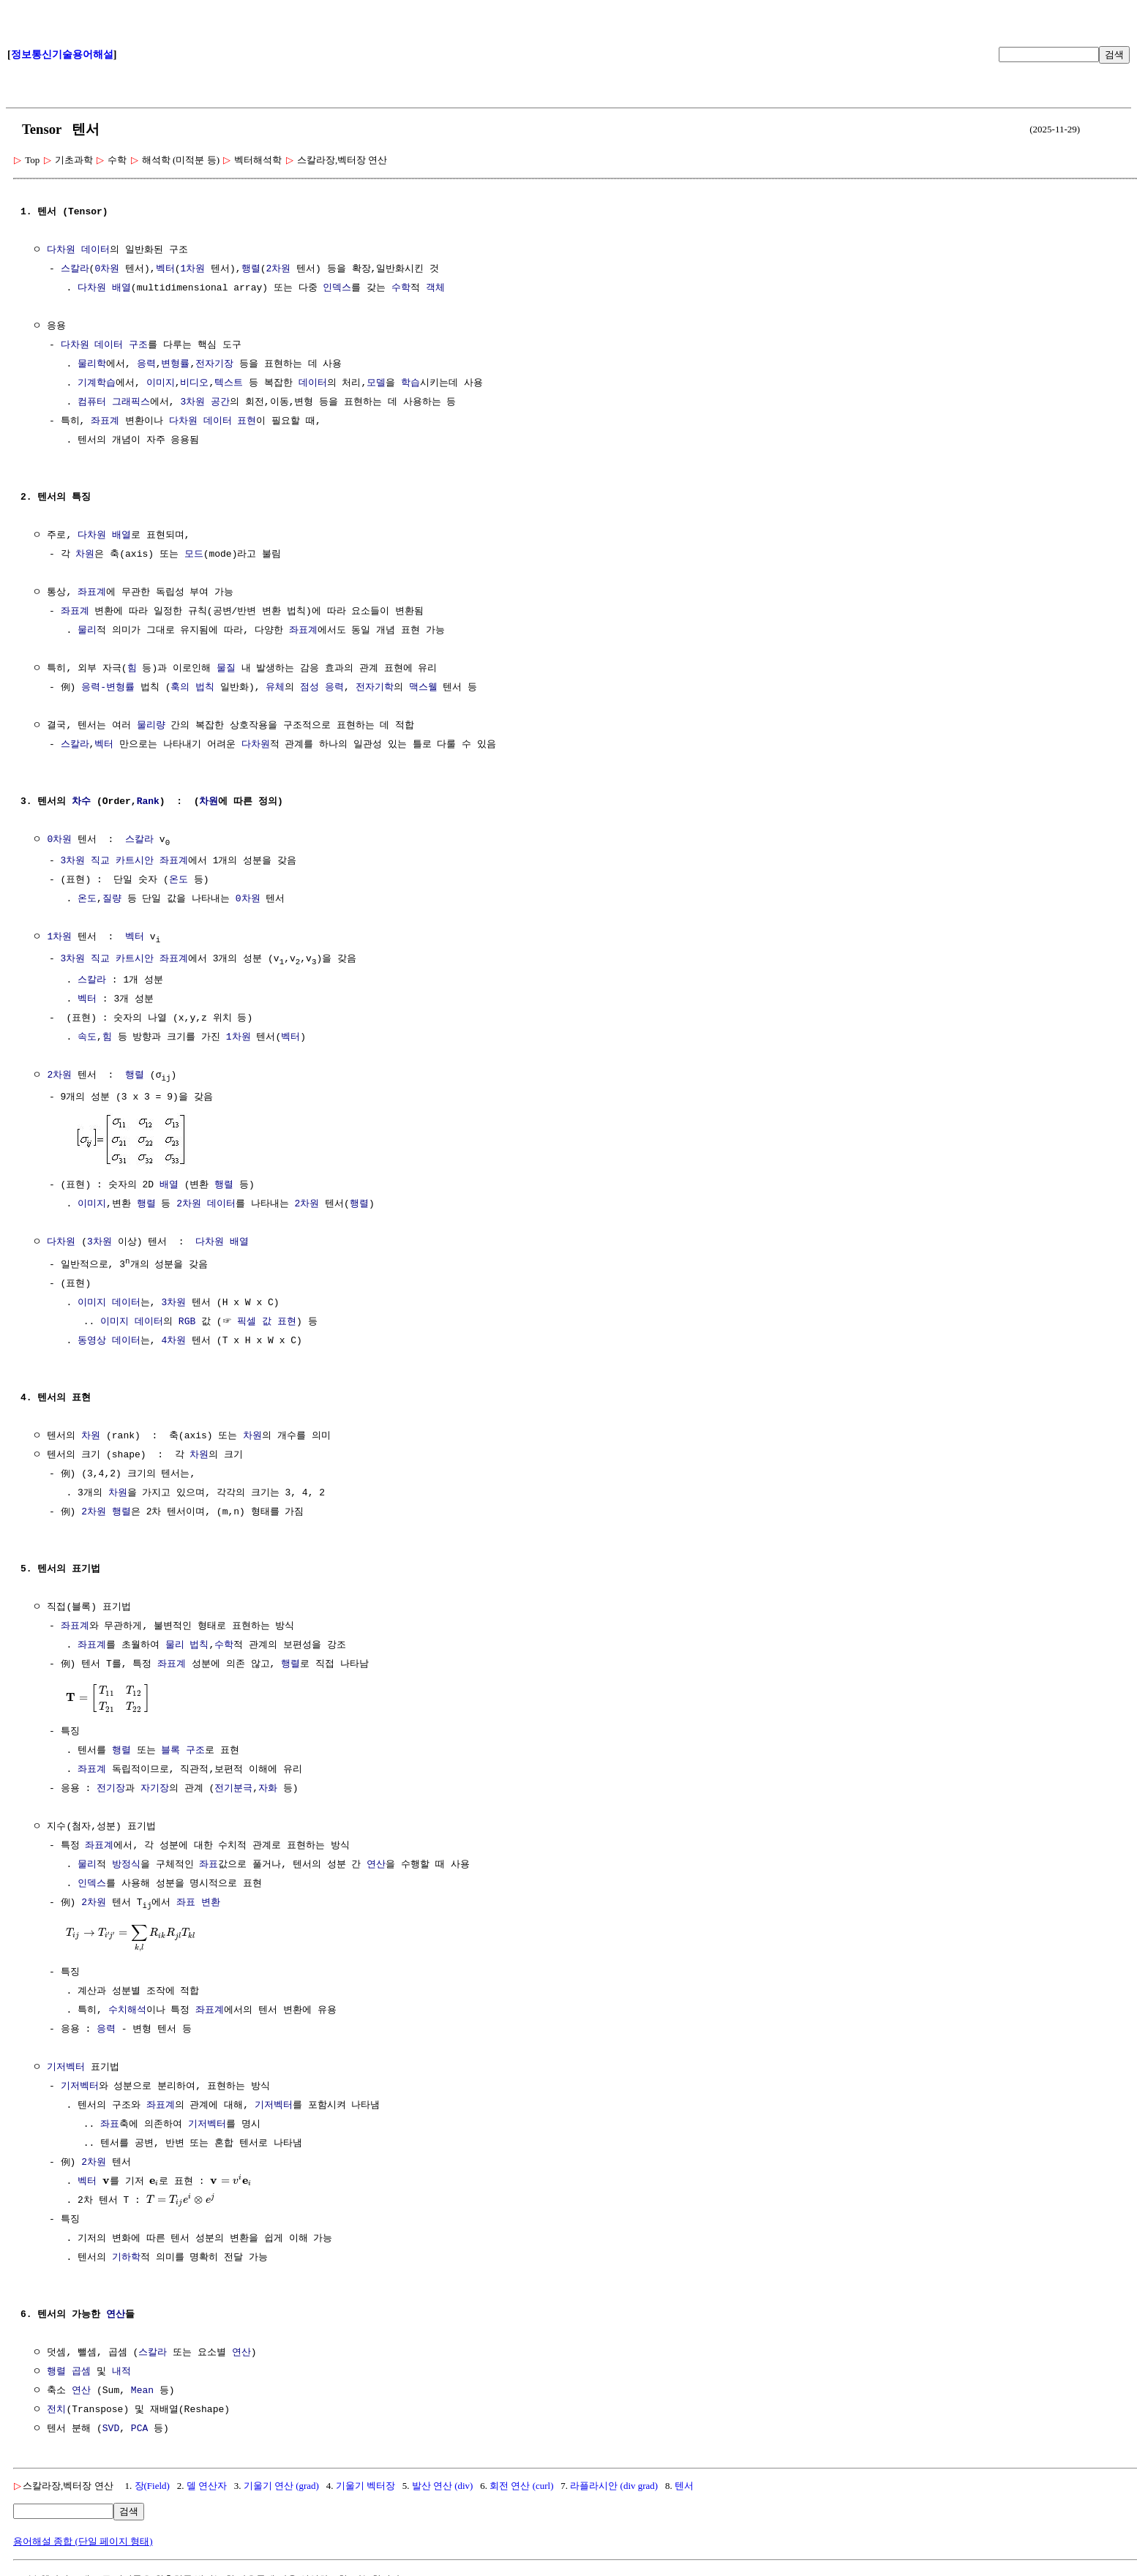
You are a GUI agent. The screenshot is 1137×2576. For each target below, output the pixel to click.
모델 (376, 383)
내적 (121, 2373)
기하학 (126, 2259)
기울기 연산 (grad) (281, 2487)
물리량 (151, 725)
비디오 (194, 383)
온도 (178, 880)
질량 (111, 899)
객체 (435, 288)
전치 (56, 2411)
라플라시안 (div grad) (614, 2487)
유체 (275, 687)
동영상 (92, 1341)
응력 (146, 364)
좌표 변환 (198, 1903)
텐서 (684, 2487)
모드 (193, 554)
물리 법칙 (187, 1646)
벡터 (165, 269)
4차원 (173, 1341)
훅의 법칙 (192, 687)
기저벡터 (66, 2069)
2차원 (278, 269)
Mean (142, 2392)
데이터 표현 (230, 421)
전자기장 (214, 364)
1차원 (192, 269)
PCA (139, 2430)
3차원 (192, 402)
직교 (100, 861)
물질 (226, 668)
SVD (110, 2430)
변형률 (175, 364)
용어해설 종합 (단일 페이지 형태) (83, 2542)
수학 (400, 288)
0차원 (106, 269)
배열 (121, 288)
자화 (267, 1789)
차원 (84, 554)
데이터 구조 (121, 345)
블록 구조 (183, 1751)
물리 (87, 630)
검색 (1114, 54)
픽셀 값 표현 (266, 1322)
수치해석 (127, 2012)
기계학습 (97, 383)
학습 (410, 383)
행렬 (250, 269)
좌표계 (105, 421)
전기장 (111, 1789)
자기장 (154, 1789)
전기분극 (233, 1789)
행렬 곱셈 (69, 2373)
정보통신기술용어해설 (62, 54)
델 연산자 (207, 2487)
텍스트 (228, 383)
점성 (309, 687)
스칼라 (75, 269)
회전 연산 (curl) (521, 2487)
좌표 (208, 1865)
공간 (220, 402)
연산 (376, 1865)
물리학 (92, 364)
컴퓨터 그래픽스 (114, 402)
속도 (87, 1039)
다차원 (61, 250)
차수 (81, 801)
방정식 (126, 1865)
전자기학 (375, 687)
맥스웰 (422, 687)
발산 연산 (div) (442, 2487)
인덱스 (337, 288)
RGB (187, 1322)
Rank (148, 801)
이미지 (160, 383)
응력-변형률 (108, 687)
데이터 (95, 250)
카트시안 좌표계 (152, 861)
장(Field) (152, 2487)
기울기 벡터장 (365, 2487)
